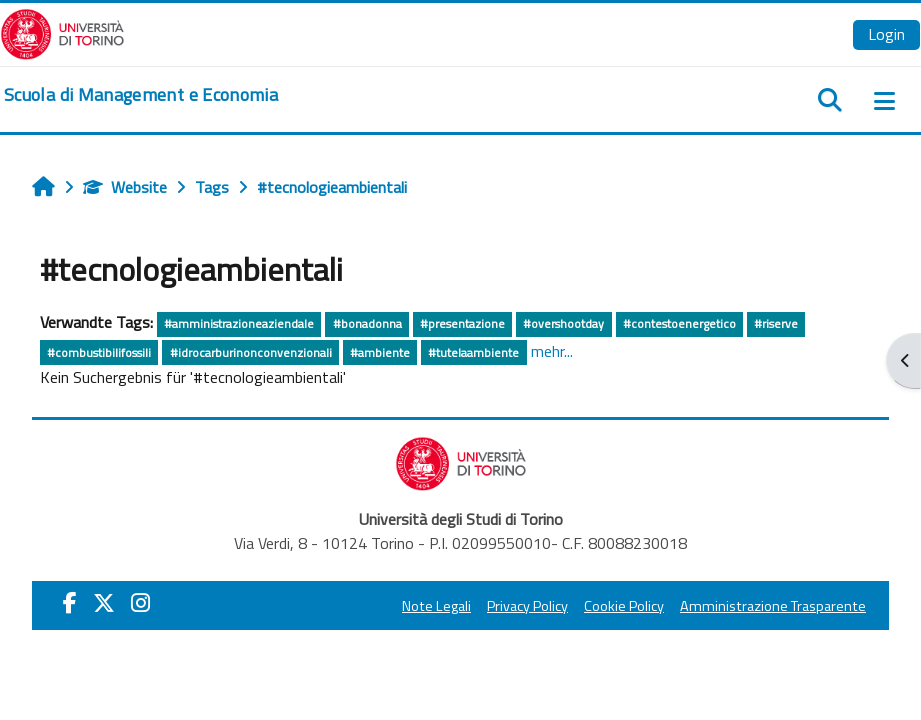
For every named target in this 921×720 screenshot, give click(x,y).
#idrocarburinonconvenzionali (251, 352)
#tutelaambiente (473, 352)
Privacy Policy (527, 606)
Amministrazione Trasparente (773, 606)
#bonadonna (367, 323)
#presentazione (462, 323)
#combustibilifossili (99, 352)
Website (125, 187)
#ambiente (380, 352)
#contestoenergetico (679, 323)
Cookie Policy (624, 606)
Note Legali (436, 606)
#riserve (776, 323)
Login (886, 34)
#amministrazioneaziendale (239, 323)
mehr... (552, 351)
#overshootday (563, 323)
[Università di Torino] (62, 32)
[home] (141, 95)
